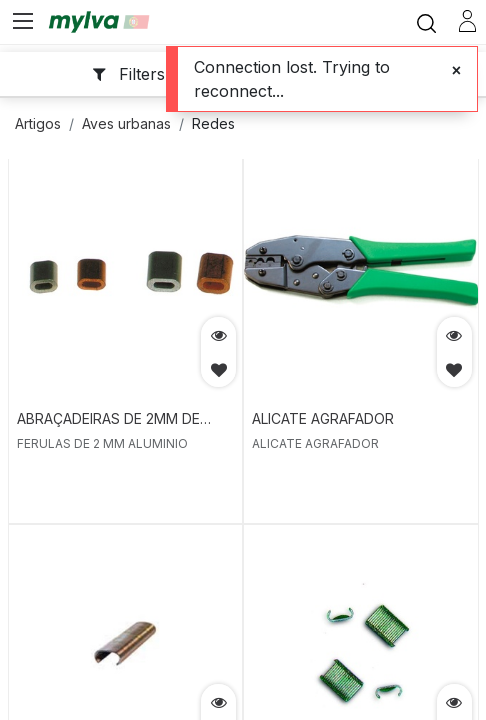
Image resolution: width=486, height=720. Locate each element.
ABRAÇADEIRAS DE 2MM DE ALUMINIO (108, 420)
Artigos (38, 123)
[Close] (456, 70)
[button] (218, 369)
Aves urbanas (126, 123)
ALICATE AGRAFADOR (323, 418)
